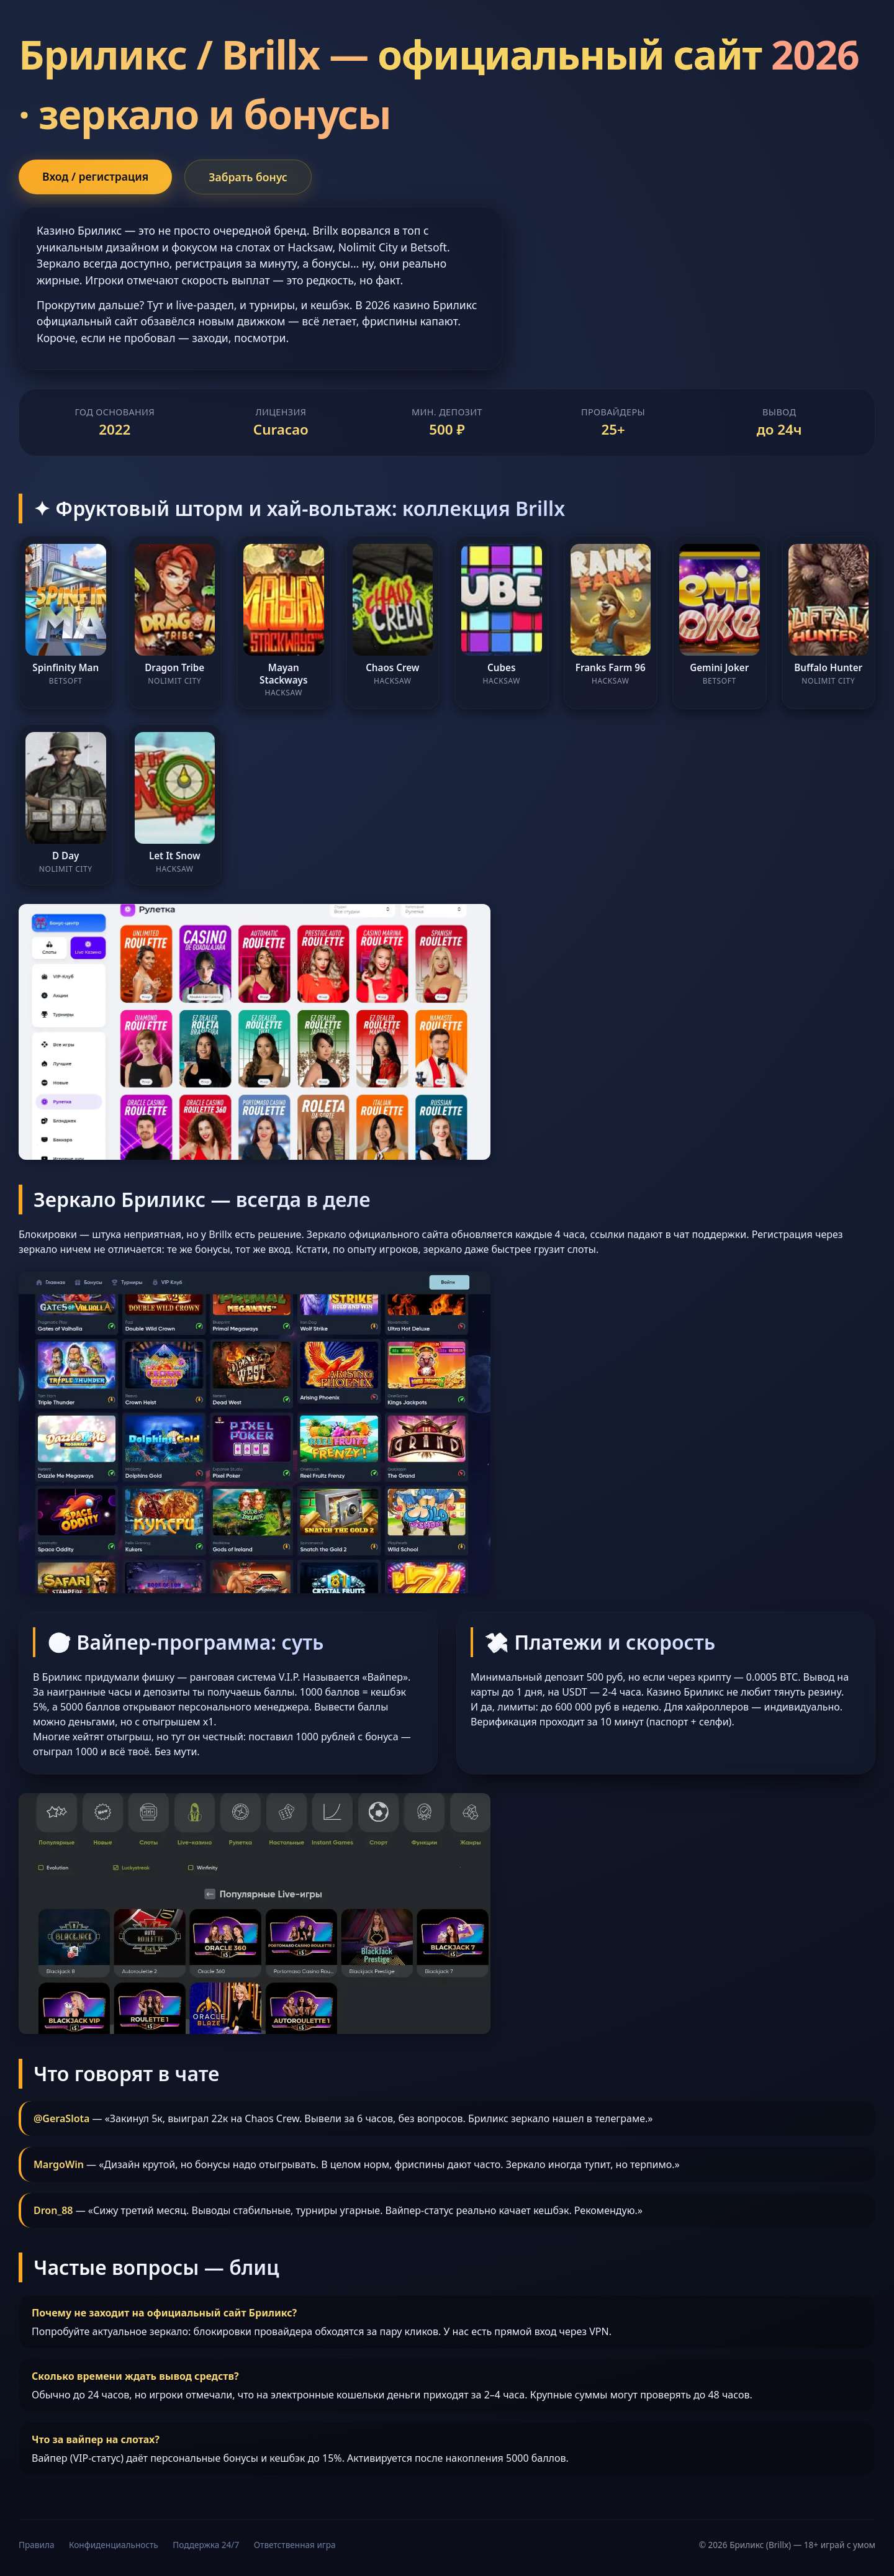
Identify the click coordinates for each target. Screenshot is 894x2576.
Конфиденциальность (113, 2545)
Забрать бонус (248, 176)
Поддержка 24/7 (206, 2545)
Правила (36, 2545)
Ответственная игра (295, 2545)
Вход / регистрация (95, 176)
